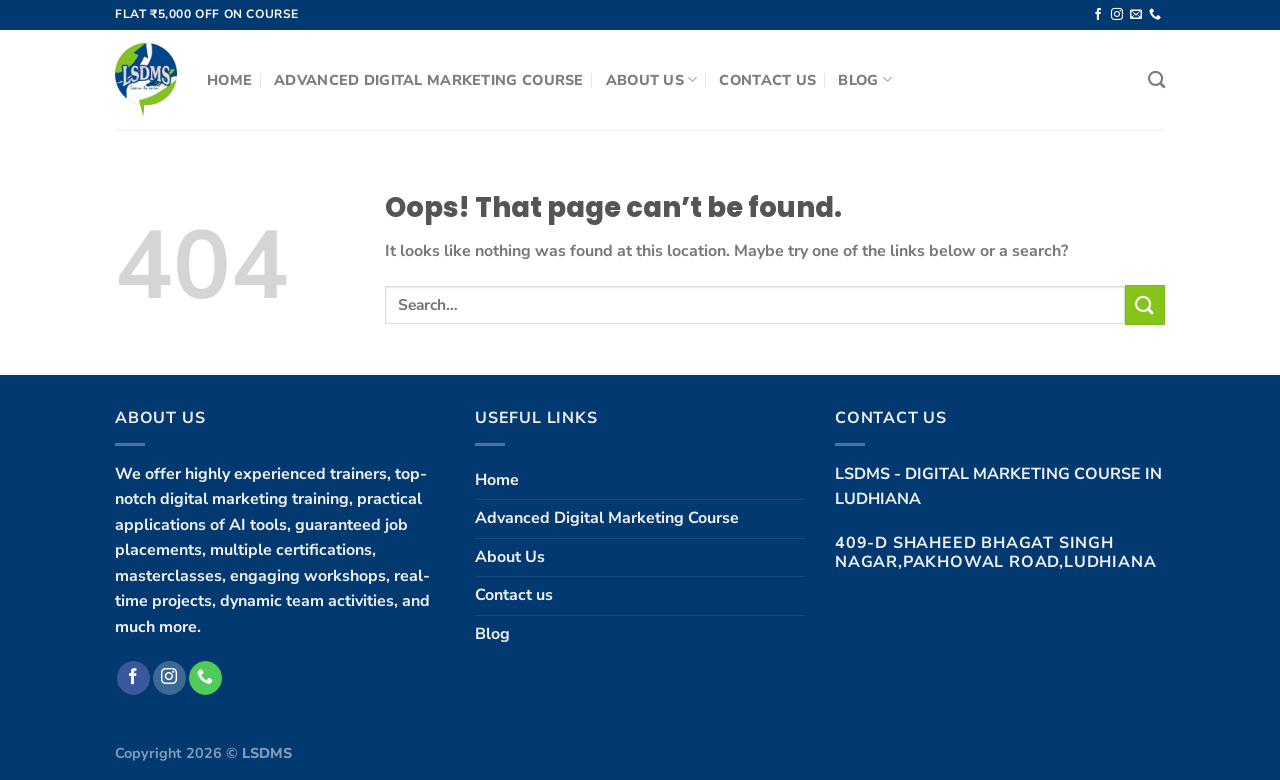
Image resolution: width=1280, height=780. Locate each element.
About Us (652, 80)
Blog (865, 80)
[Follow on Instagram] (1117, 15)
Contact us (767, 80)
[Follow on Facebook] (1098, 15)
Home (229, 80)
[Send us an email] (1136, 15)
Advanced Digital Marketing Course (429, 80)
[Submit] (1145, 304)
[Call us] (1155, 15)
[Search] (1156, 80)
